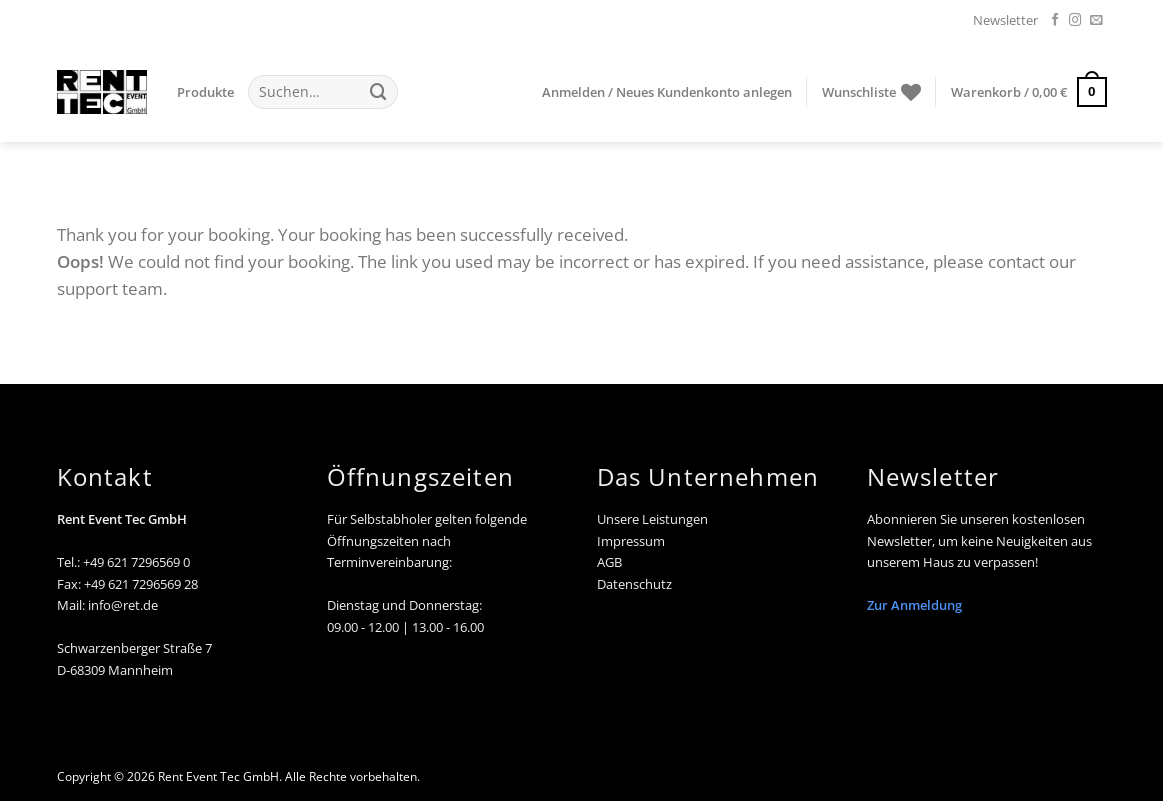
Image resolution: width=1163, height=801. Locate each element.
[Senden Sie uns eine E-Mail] (1096, 21)
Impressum (631, 541)
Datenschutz (634, 584)
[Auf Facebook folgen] (1055, 21)
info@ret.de (123, 605)
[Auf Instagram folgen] (1075, 21)
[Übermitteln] (379, 91)
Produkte (205, 92)
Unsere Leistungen (652, 519)
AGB (609, 562)
